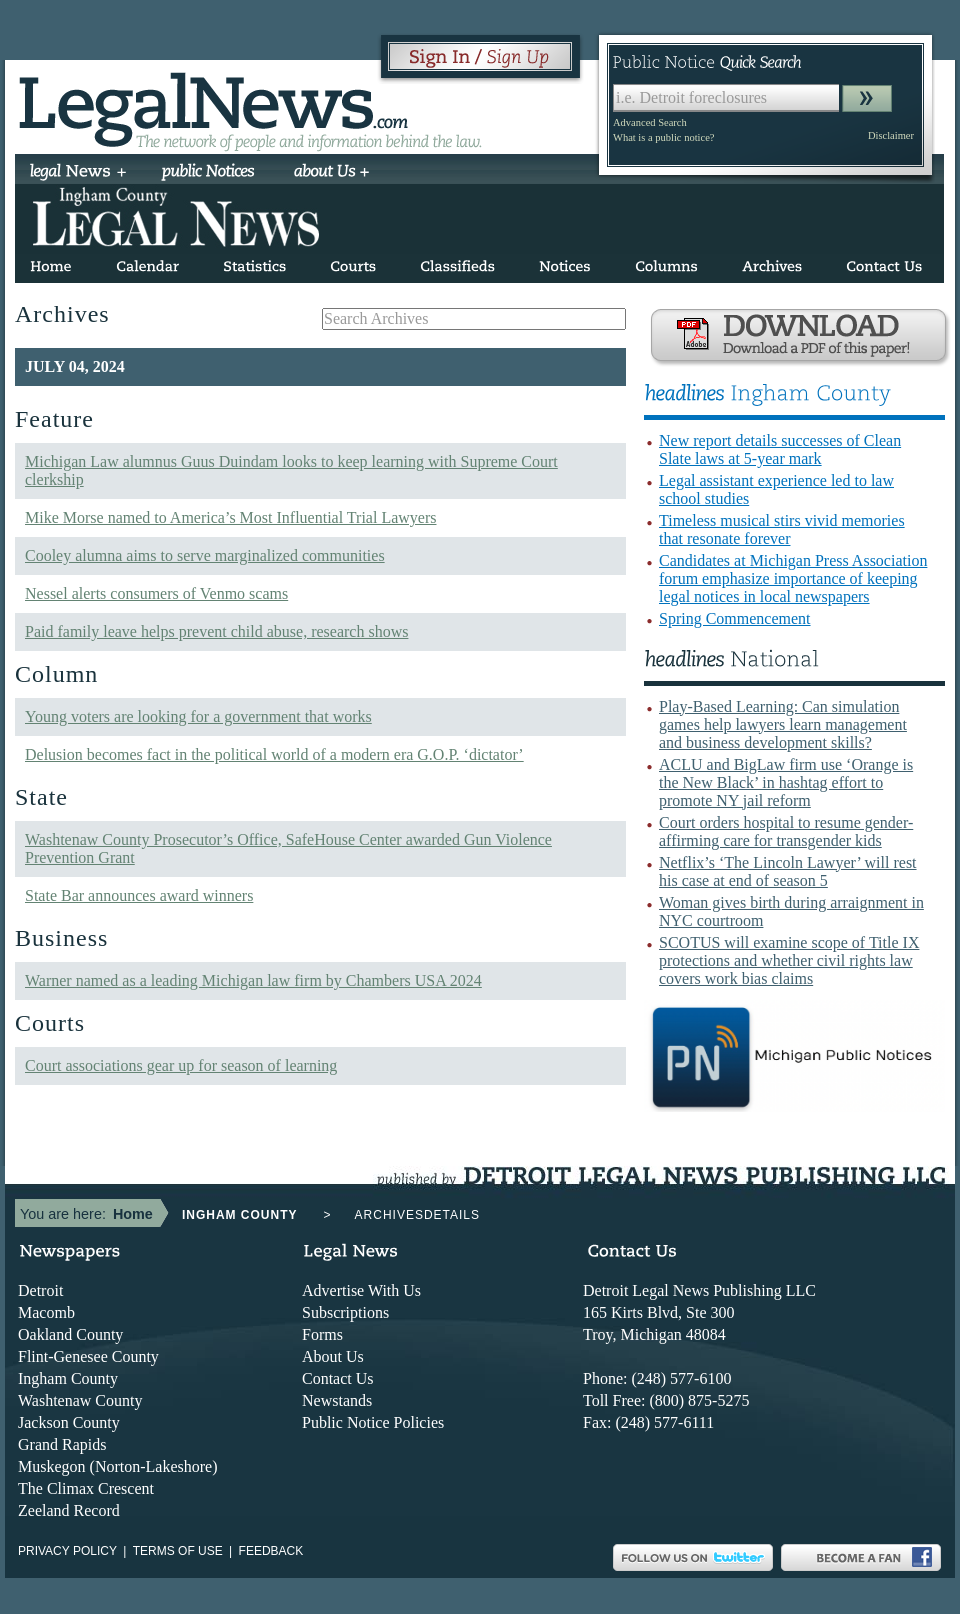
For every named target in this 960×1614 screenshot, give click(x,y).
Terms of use (178, 1551)
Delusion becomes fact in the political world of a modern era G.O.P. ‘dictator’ (274, 754)
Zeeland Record (69, 1510)
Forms (322, 1334)
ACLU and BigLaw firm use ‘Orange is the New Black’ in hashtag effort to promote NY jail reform (786, 782)
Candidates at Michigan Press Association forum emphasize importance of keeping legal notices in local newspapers (793, 578)
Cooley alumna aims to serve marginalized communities (205, 555)
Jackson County (69, 1422)
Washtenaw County (80, 1400)
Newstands (337, 1400)
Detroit (40, 1290)
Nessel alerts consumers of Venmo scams (156, 593)
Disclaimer (891, 135)
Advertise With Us (361, 1290)
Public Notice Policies (373, 1422)
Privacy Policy (67, 1551)
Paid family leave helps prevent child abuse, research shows (216, 631)
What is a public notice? (663, 137)
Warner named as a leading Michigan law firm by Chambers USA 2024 (253, 980)
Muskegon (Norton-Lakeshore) (118, 1466)
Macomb (46, 1312)
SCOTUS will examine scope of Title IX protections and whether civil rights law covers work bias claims (789, 960)
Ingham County (68, 1378)
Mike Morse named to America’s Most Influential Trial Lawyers (230, 517)
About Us (333, 1356)
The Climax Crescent (86, 1488)
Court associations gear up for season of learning (181, 1065)
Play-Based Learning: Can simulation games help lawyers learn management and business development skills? (783, 724)
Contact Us (338, 1378)
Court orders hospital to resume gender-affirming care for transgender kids (786, 831)
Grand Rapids (62, 1444)
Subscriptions (345, 1312)
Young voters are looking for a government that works (198, 716)
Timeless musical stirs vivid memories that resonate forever (782, 529)
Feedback (271, 1551)
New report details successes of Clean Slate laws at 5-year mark (780, 449)
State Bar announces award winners (139, 895)
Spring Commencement (735, 618)
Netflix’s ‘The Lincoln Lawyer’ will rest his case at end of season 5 (788, 871)
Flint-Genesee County (88, 1356)
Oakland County (70, 1334)
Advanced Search (650, 122)
